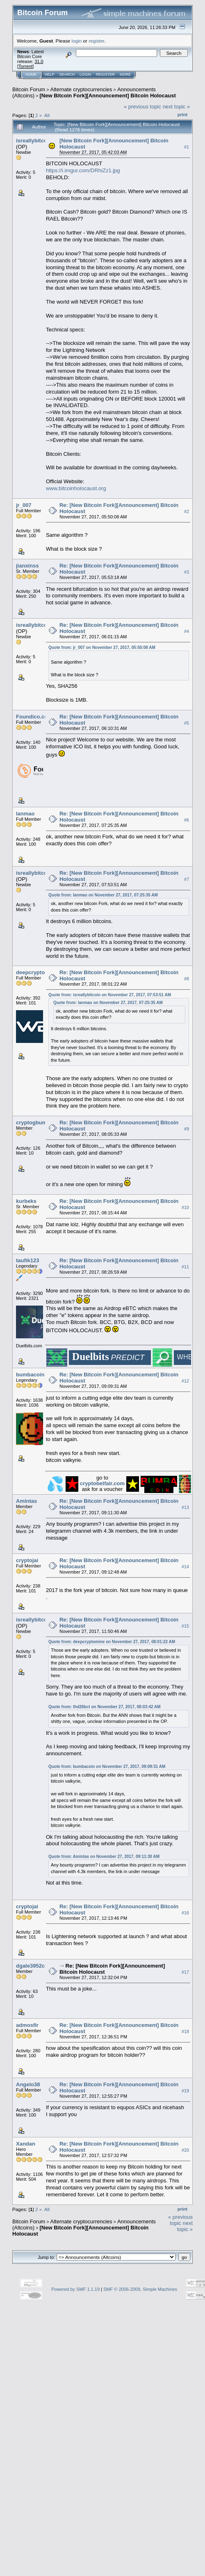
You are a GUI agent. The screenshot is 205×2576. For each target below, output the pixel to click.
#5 (186, 723)
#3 (186, 572)
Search (67, 74)
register (96, 40)
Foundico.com (34, 717)
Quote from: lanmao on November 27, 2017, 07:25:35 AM (103, 895)
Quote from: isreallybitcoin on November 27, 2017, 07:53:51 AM (109, 995)
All (47, 115)
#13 (185, 1507)
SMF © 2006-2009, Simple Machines (140, 2289)
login (77, 40)
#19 (185, 2090)
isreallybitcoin (34, 140)
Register (105, 74)
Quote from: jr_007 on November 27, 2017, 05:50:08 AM (101, 647)
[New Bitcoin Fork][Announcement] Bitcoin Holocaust (108, 95)
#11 (185, 1266)
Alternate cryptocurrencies (81, 89)
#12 (185, 1380)
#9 (186, 1128)
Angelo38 (28, 2084)
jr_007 (24, 505)
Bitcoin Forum (28, 89)
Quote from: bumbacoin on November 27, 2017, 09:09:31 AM (106, 1766)
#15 (185, 1626)
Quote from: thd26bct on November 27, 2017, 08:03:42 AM (104, 1707)
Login (85, 74)
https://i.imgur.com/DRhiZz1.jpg (83, 170)
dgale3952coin (34, 1966)
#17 (185, 1972)
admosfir (27, 2025)
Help (50, 74)
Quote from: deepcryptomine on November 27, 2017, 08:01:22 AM (111, 1641)
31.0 (38, 61)
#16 (185, 1912)
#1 (186, 146)
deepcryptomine (36, 972)
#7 (186, 879)
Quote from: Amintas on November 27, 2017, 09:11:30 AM (103, 1856)
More (125, 74)
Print (182, 114)
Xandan (25, 2144)
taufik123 (27, 1260)
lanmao (25, 814)
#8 (186, 978)
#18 (185, 2031)
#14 (185, 1566)
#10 (185, 1207)
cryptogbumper (35, 1122)
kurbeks (26, 1201)
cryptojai (27, 1560)
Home (30, 74)
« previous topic (142, 107)
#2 (186, 511)
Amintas (26, 1501)
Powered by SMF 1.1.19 (75, 2289)
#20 (185, 2150)
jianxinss (27, 566)
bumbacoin (30, 1374)
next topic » (176, 107)
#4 (186, 631)
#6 (186, 819)
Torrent (25, 66)
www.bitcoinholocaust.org (76, 488)
